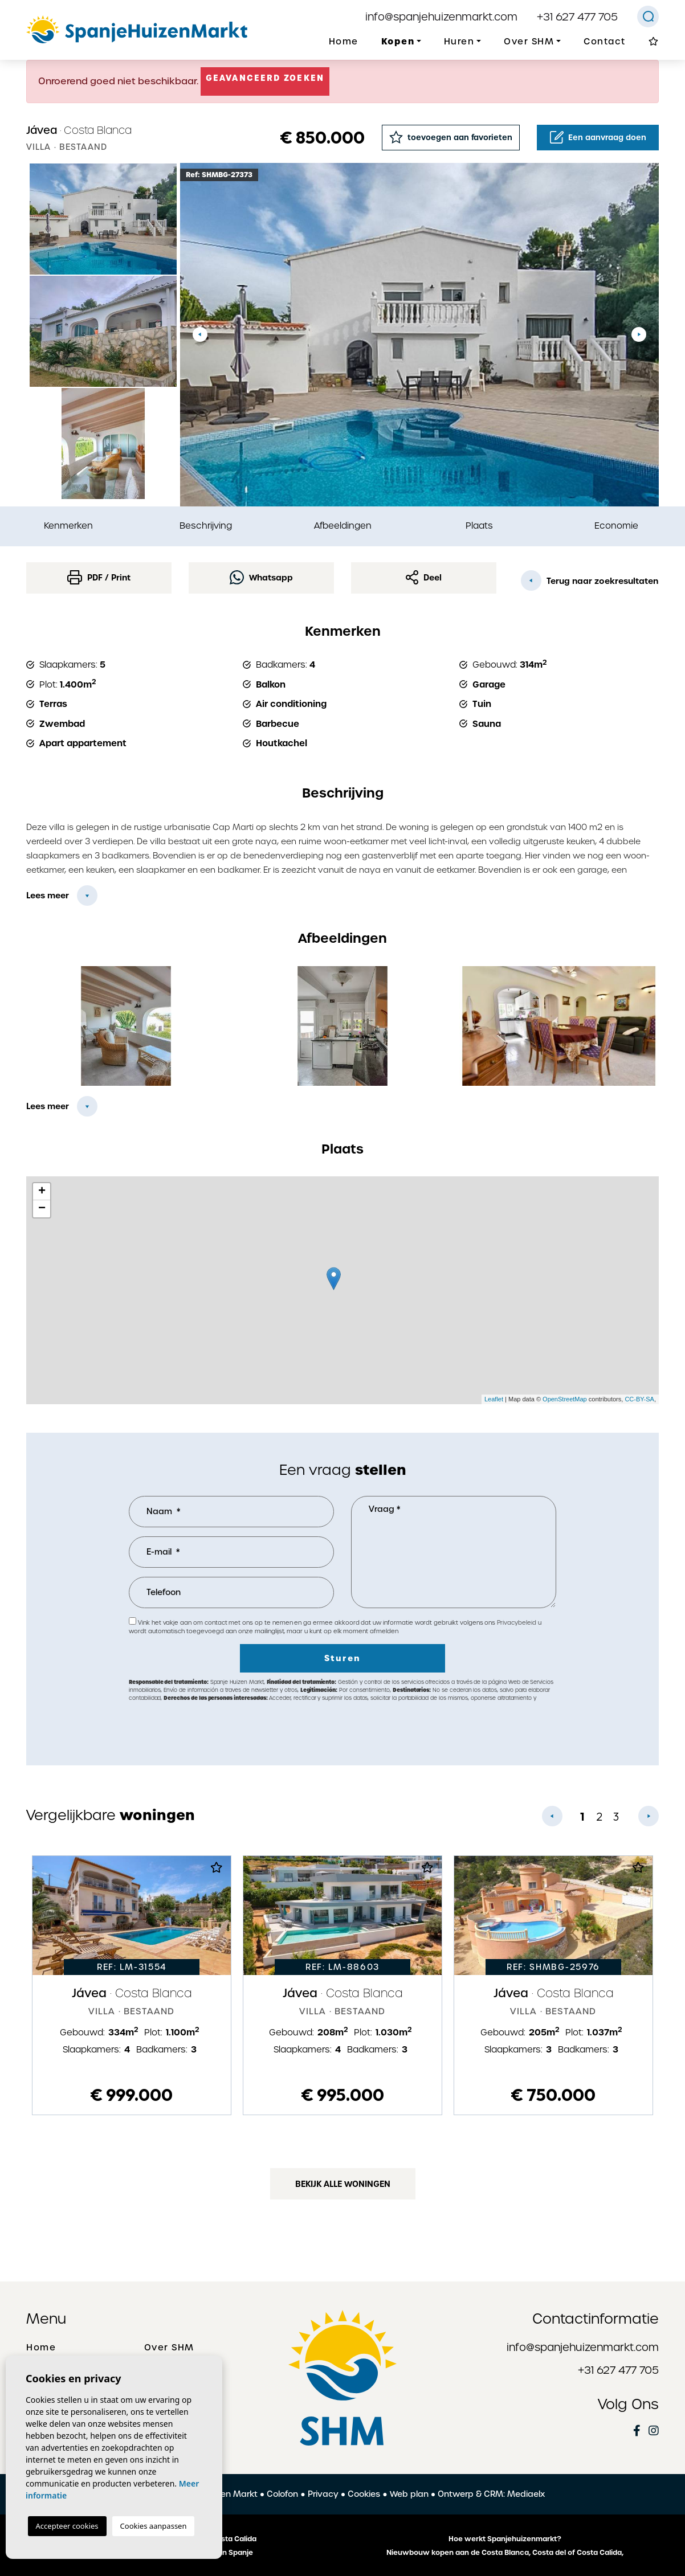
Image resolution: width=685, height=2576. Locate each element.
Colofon (282, 2494)
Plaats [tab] (479, 525)
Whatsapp (261, 577)
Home (343, 41)
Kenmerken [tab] (68, 525)
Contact (605, 41)
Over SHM (169, 2347)
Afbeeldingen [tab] (343, 525)
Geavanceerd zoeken (265, 78)
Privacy (323, 2494)
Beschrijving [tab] (206, 525)
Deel (424, 577)
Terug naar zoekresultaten (589, 580)
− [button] (42, 1208)
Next (639, 334)
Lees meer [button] (47, 1106)
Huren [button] (459, 41)
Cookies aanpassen (153, 2526)
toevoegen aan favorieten (450, 137)
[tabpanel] (131, 1985)
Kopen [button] (398, 41)
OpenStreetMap (565, 1399)
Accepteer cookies (67, 2526)
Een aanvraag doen (598, 137)
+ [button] (42, 1191)
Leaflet (493, 1399)
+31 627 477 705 (577, 16)
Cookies (364, 2494)
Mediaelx (526, 2494)
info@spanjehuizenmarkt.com (441, 16)
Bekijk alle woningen (342, 2184)
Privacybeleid (517, 1622)
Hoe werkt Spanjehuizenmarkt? (504, 2539)
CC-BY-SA (639, 1399)
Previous (200, 334)
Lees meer (47, 895)
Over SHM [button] (529, 41)
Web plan (409, 2494)
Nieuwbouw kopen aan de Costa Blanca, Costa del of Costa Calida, (504, 2552)
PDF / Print (98, 577)
